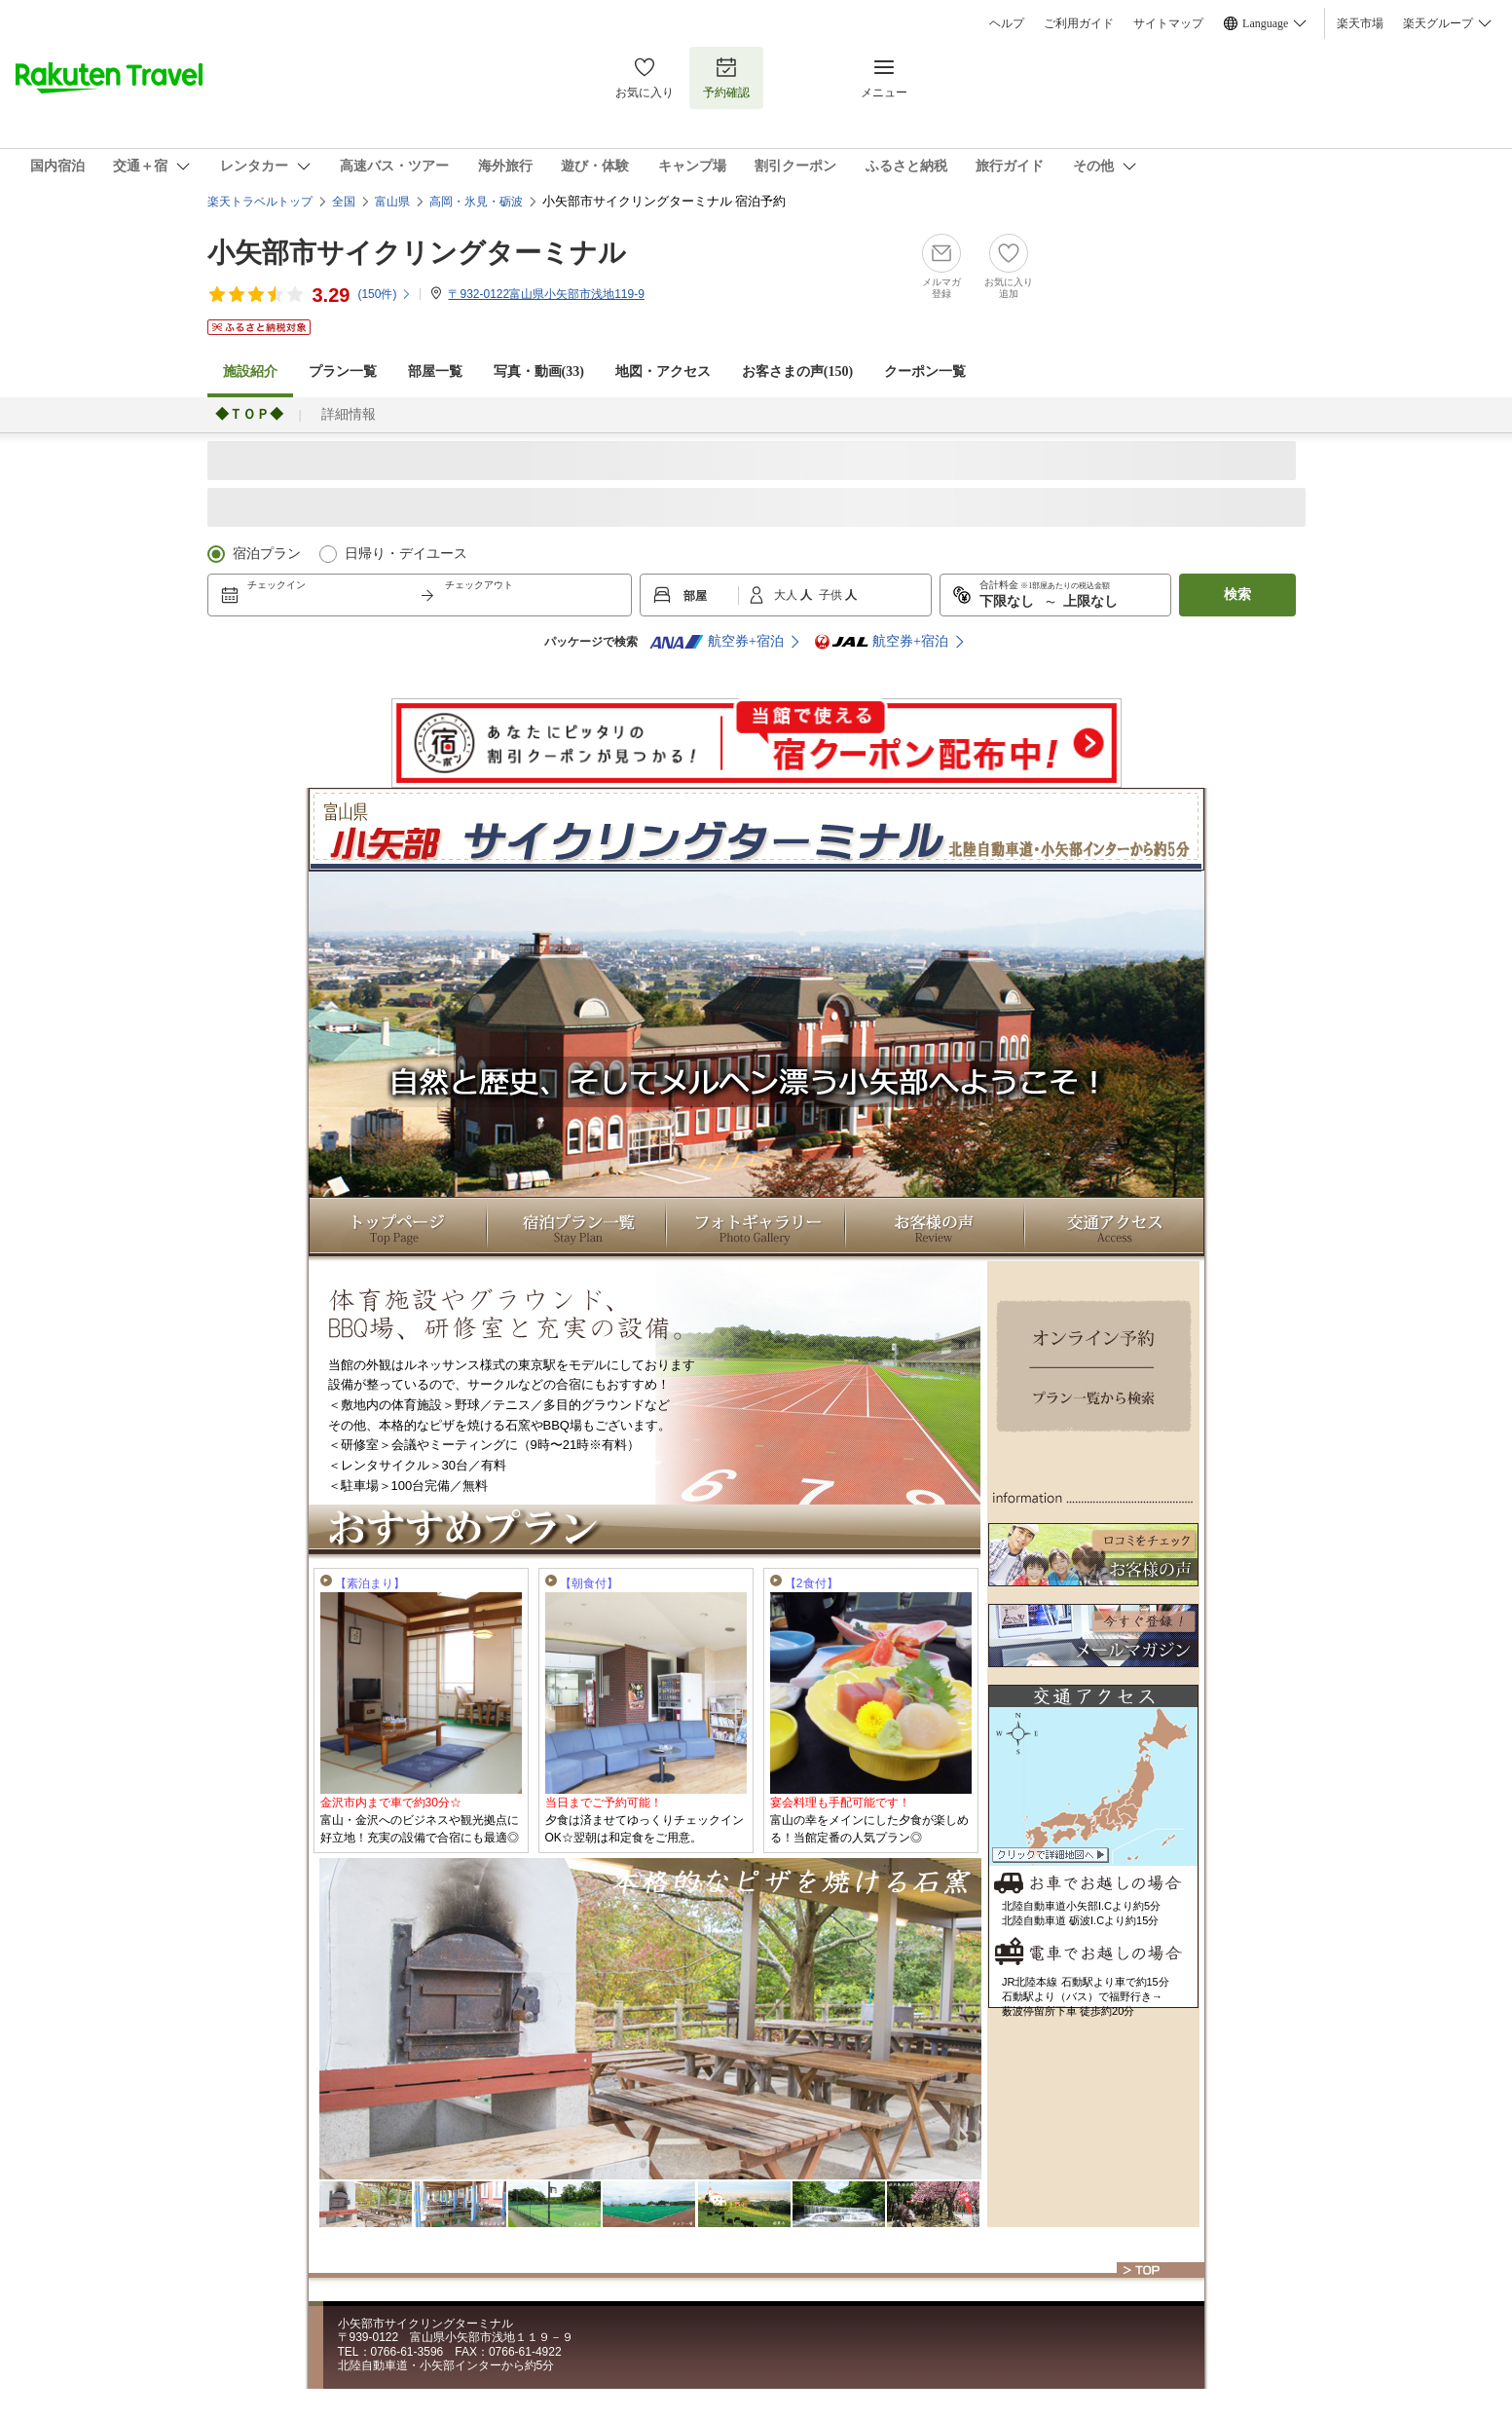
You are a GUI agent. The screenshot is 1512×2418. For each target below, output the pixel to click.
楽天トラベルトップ (260, 201)
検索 (1237, 594)
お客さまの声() (797, 371)
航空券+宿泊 (716, 642)
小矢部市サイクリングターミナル (416, 253)
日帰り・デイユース (406, 553)
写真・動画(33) (539, 371)
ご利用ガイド (1079, 23)
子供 (832, 595)
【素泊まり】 (370, 1583)
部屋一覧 (435, 371)
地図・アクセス (663, 371)
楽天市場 (1360, 23)
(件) (384, 294)
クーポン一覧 (925, 371)
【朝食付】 (589, 1583)
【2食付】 (811, 1583)
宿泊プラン (267, 553)
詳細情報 (348, 414)
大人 (787, 595)
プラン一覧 (343, 371)
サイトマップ (1168, 23)
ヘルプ (1006, 23)
